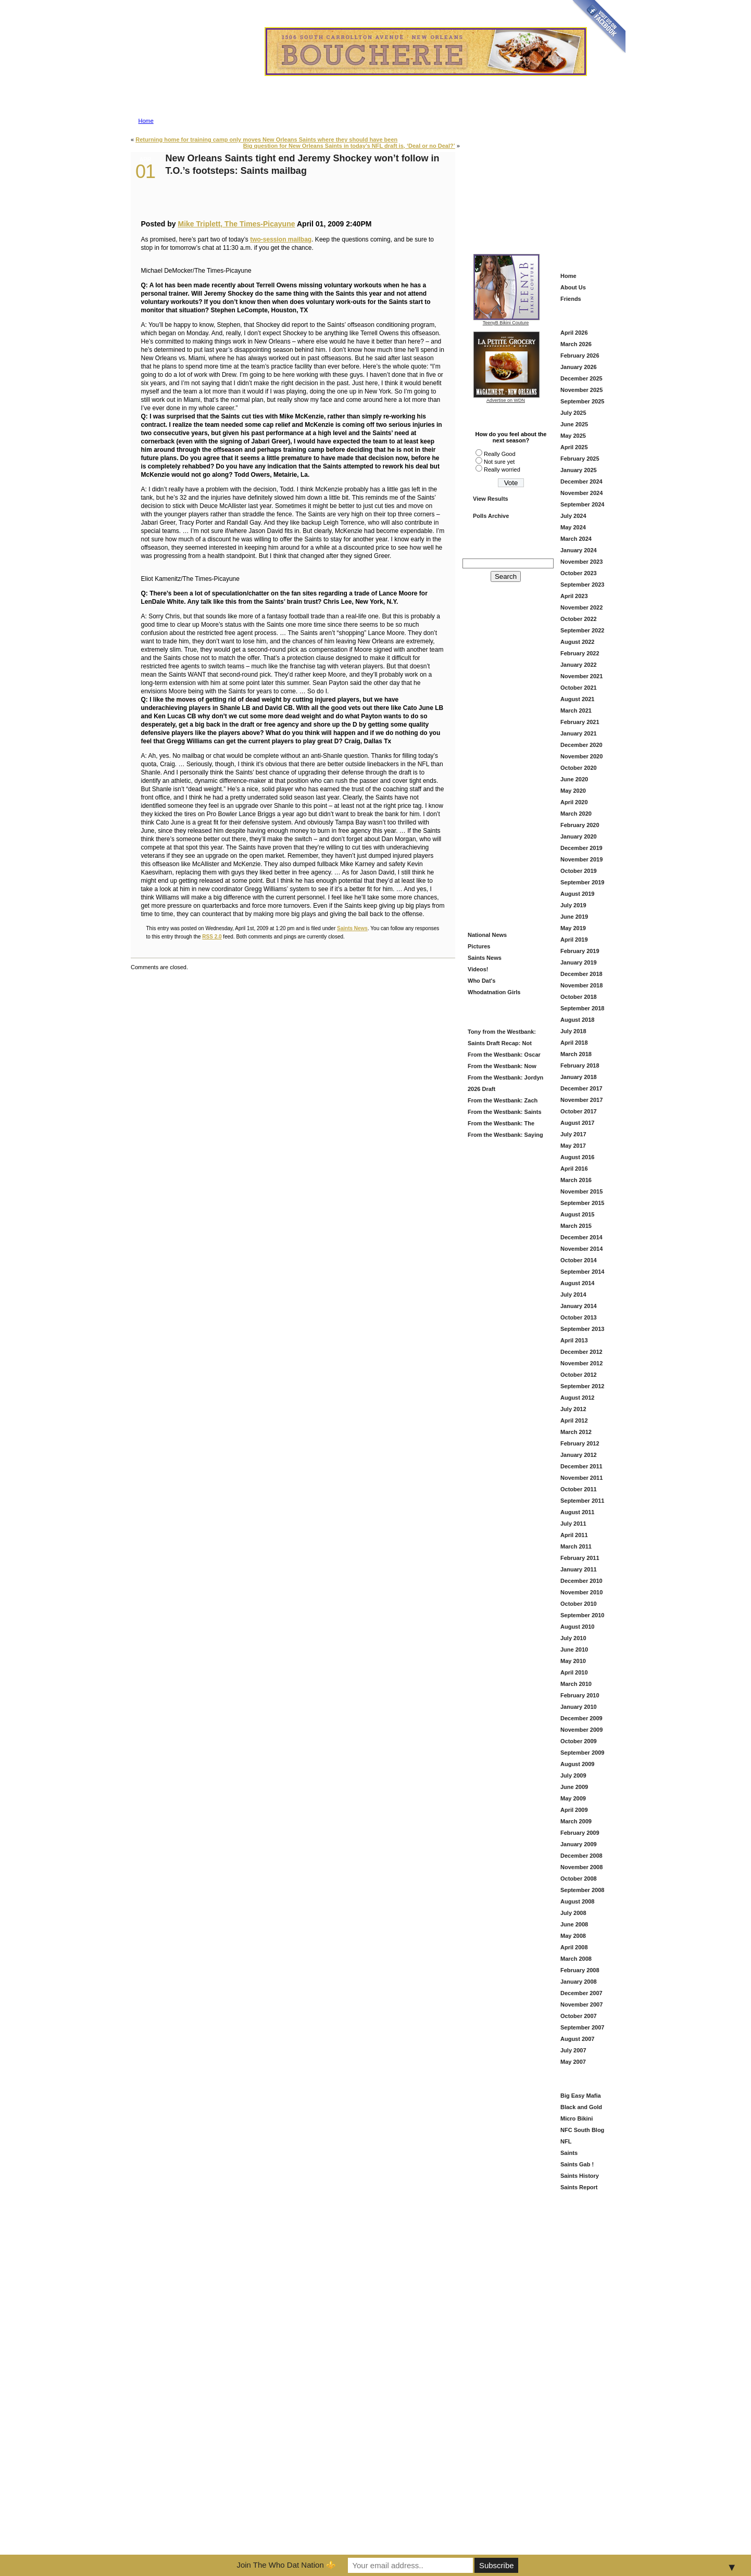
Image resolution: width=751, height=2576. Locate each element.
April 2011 (574, 1535)
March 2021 (576, 710)
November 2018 (581, 985)
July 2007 (573, 2050)
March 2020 (576, 813)
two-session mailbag (280, 239)
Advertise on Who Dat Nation (425, 79)
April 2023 (574, 596)
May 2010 (573, 1661)
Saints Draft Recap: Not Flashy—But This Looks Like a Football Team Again (504, 1044)
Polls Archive (491, 516)
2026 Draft (481, 1089)
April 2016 (574, 1168)
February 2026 (579, 355)
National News (487, 935)
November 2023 (581, 562)
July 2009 (573, 1775)
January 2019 (578, 962)
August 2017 (577, 1123)
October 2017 (578, 1111)
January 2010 (578, 1707)
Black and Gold (581, 2107)
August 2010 (577, 1626)
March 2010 (576, 1684)
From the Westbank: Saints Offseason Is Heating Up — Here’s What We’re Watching (503, 1113)
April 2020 (574, 802)
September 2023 (582, 584)
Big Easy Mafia (580, 2095)
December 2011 (581, 1466)
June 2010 (574, 1649)
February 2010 (579, 1695)
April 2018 (574, 1042)
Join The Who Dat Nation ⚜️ (285, 2564)
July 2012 (573, 1409)
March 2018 (576, 1054)
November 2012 (581, 1363)
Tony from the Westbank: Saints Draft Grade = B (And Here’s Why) (503, 1033)
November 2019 (581, 859)
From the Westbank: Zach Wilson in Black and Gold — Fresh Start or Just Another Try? (503, 1101)
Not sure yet (499, 462)
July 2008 (573, 1913)
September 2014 (582, 1271)
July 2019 (573, 905)
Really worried (502, 469)
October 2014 (578, 1260)
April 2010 (574, 1672)
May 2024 (573, 527)
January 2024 (578, 550)
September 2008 (582, 1890)
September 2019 (582, 882)
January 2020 (578, 836)
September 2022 (582, 630)
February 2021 (579, 722)
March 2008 (576, 1959)
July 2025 (573, 413)
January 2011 (578, 1569)
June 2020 (574, 779)
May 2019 (573, 928)
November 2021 (581, 676)
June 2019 (574, 916)
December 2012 (581, 1352)
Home (145, 121)
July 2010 (573, 1638)
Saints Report (579, 2187)
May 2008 (573, 1936)
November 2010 (581, 1592)
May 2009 (573, 1798)
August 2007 (577, 2039)
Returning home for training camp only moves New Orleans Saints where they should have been (266, 139)
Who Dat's (481, 981)
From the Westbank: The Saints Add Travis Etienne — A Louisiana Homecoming (504, 1124)
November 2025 (581, 390)
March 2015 (576, 1226)
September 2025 (582, 401)
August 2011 (577, 1512)
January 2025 (578, 470)
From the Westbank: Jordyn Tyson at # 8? (504, 1078)
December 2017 (581, 1088)
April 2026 (574, 332)
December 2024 (581, 481)
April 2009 (574, 1810)
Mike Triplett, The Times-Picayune (236, 224)
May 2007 (573, 2062)
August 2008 (577, 1901)
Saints (569, 2153)
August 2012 (577, 1397)
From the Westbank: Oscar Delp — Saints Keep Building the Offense (504, 1055)
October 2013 (578, 1317)
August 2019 (577, 894)
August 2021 (577, 699)
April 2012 (574, 1420)
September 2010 (582, 1615)
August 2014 (577, 1283)
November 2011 (581, 1478)
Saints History (579, 2176)
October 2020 (578, 768)
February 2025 (579, 458)
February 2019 (579, 951)
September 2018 (582, 1008)
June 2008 (574, 1924)
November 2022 (581, 607)
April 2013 (574, 1340)
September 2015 (582, 1203)
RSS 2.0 (211, 937)
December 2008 (581, 1855)
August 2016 (577, 1157)
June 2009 (574, 1787)
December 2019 (581, 848)
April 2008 (574, 1947)
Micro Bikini (576, 2118)
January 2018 (578, 1077)
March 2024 (576, 539)
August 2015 (577, 1214)
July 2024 (573, 516)
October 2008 (578, 1878)
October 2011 (578, 1489)
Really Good (500, 454)
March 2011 (576, 1546)
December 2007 (581, 1993)
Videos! (478, 969)
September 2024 (582, 504)
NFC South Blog (582, 2130)
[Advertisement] (542, 183)
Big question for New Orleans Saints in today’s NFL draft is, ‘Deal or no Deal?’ (349, 146)
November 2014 (581, 1249)
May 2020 (573, 791)
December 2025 (581, 378)
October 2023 (578, 573)
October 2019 (578, 871)
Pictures (479, 946)
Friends (570, 299)
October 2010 (578, 1604)
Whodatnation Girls (494, 992)
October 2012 (578, 1375)
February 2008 (579, 1970)
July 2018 (573, 1031)
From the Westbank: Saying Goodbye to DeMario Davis (504, 1136)
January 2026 (578, 367)
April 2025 (574, 447)
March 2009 (576, 1821)
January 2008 (578, 1981)
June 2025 (574, 424)
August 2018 (577, 1020)
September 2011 (582, 1501)
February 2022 (579, 653)
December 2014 (581, 1237)
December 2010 (581, 1581)
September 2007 (582, 2027)
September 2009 (582, 1752)
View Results (490, 499)
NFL (565, 2141)
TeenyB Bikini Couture (506, 320)
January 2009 (578, 1844)
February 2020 (579, 825)
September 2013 (582, 1329)
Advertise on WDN (505, 400)
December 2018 (581, 974)
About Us (573, 287)
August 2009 (577, 1764)
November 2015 (581, 1191)
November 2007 (581, 2004)
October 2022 (578, 619)
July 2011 (573, 1523)
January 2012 (578, 1455)
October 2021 (578, 687)
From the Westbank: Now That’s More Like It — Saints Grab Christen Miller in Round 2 (503, 1067)
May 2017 (573, 1146)
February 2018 (579, 1065)
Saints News (352, 928)
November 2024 (581, 493)
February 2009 (579, 1833)
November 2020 (581, 756)
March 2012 (576, 1432)
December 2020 (581, 745)
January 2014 (578, 1306)
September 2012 (582, 1386)
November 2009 (581, 1730)
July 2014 (573, 1294)
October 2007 (578, 2016)
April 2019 (574, 939)
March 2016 (576, 1180)
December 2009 (581, 1718)
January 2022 (578, 665)
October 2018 (578, 997)
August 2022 (577, 642)
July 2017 (573, 1134)
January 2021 (578, 733)
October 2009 (578, 1741)
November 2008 (581, 1867)
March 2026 (576, 344)
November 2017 (581, 1100)
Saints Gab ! (577, 2164)
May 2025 (573, 436)
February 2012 (579, 1443)
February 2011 (579, 1558)
